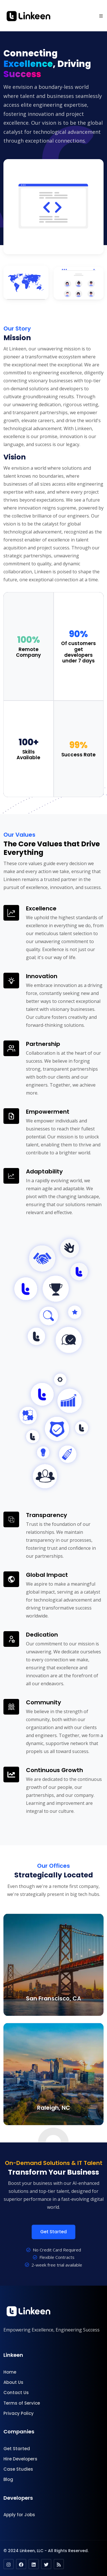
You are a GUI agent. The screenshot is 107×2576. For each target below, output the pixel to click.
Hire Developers (20, 2459)
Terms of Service (21, 2403)
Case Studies (18, 2469)
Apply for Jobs (19, 2515)
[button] (101, 16)
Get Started (53, 2232)
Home (9, 2372)
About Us (13, 2382)
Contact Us (16, 2393)
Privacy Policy (18, 2413)
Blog (8, 2479)
